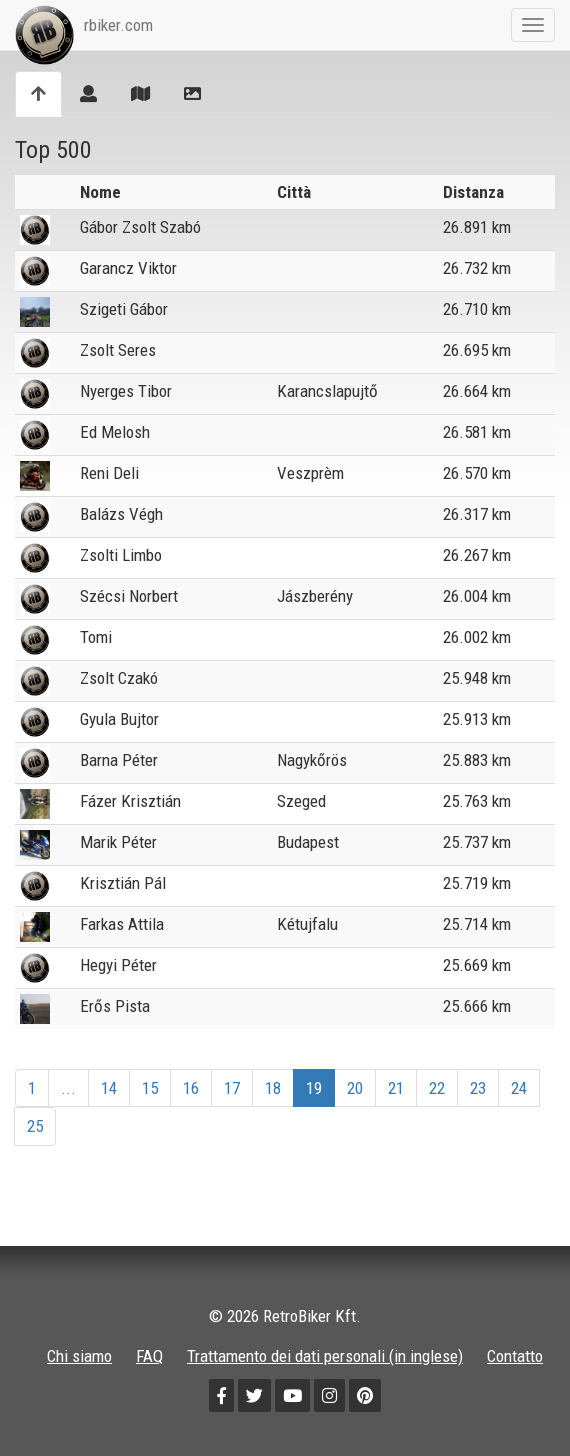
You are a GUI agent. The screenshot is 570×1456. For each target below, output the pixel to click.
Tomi (96, 637)
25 (35, 1126)
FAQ (149, 1356)
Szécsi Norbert (129, 596)
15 (150, 1088)
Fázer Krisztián (130, 801)
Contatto (515, 1356)
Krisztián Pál (123, 883)
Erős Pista (115, 1006)
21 (396, 1088)
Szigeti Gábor (124, 309)
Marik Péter (118, 842)
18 (273, 1088)
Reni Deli (109, 473)
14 (109, 1088)
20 (355, 1088)
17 (232, 1088)
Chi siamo (79, 1356)
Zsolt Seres (118, 350)
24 (519, 1088)
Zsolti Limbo (121, 555)
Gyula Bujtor (119, 719)
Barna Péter (119, 760)
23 (478, 1088)
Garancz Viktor (128, 268)
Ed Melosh (115, 432)
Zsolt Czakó (119, 678)
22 (437, 1088)
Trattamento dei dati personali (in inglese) (325, 1356)
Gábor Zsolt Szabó (140, 227)
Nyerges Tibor (126, 391)
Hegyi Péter (118, 965)
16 (191, 1088)
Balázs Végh (121, 514)
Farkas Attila (122, 924)
